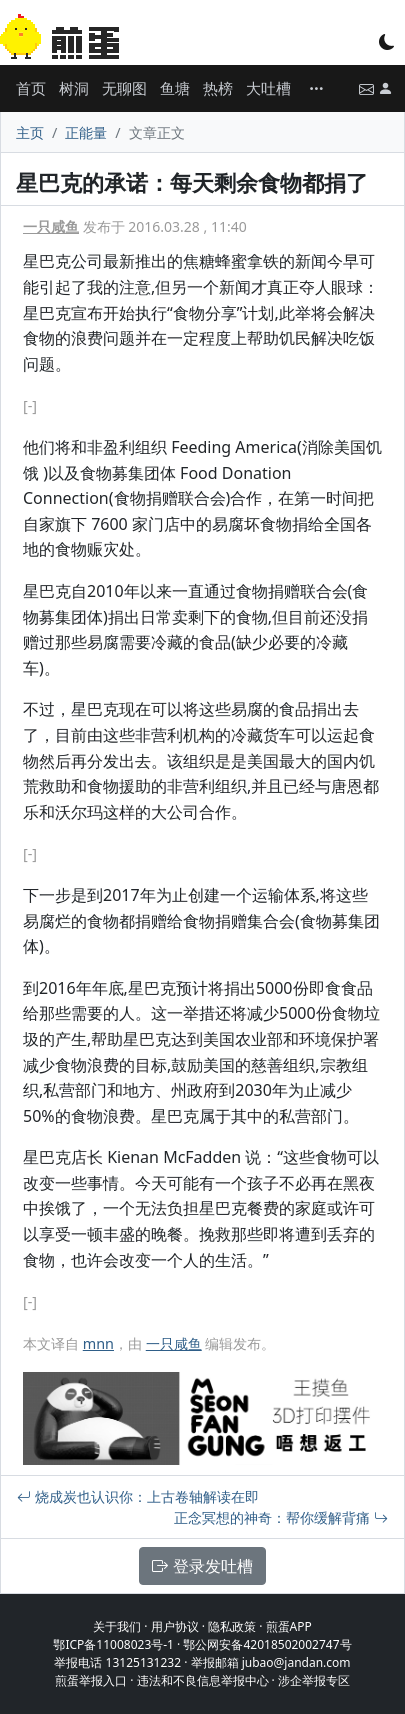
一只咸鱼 (51, 226)
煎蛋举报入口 (91, 1680)
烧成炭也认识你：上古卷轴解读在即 (138, 1496)
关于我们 (117, 1626)
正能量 (86, 132)
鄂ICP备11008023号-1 (113, 1644)
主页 (30, 132)
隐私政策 (232, 1626)
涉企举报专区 (314, 1680)
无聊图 (124, 88)
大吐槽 (268, 88)
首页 (31, 88)
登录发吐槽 (202, 1566)
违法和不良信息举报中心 (203, 1680)
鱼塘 (175, 88)
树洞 (74, 88)
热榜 (218, 88)
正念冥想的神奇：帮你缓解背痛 (281, 1517)
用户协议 (175, 1626)
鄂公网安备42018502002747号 (267, 1644)
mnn (98, 1343)
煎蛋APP (289, 1626)
